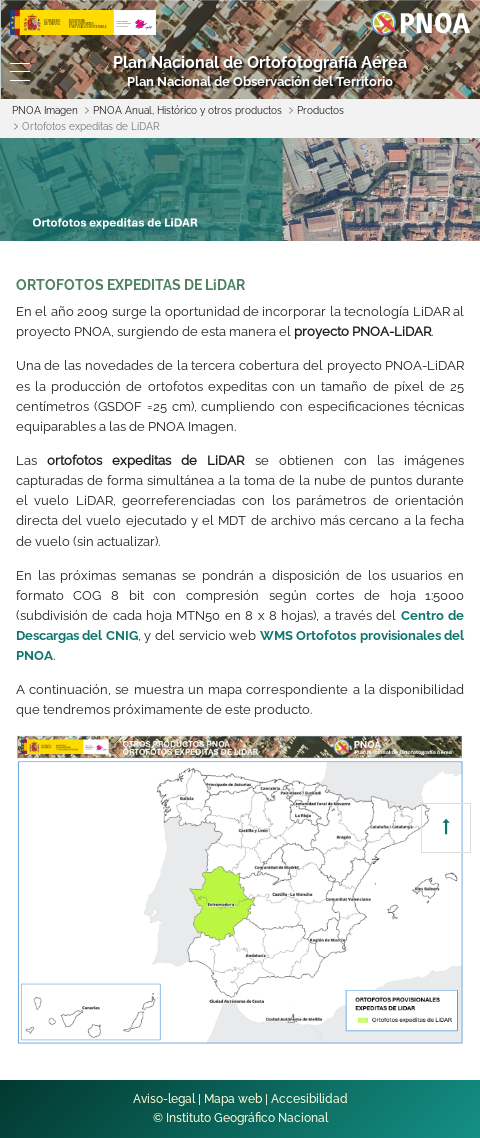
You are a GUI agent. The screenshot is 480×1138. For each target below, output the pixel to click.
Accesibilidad (309, 1099)
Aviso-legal (164, 1099)
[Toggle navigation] (20, 72)
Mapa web (233, 1099)
